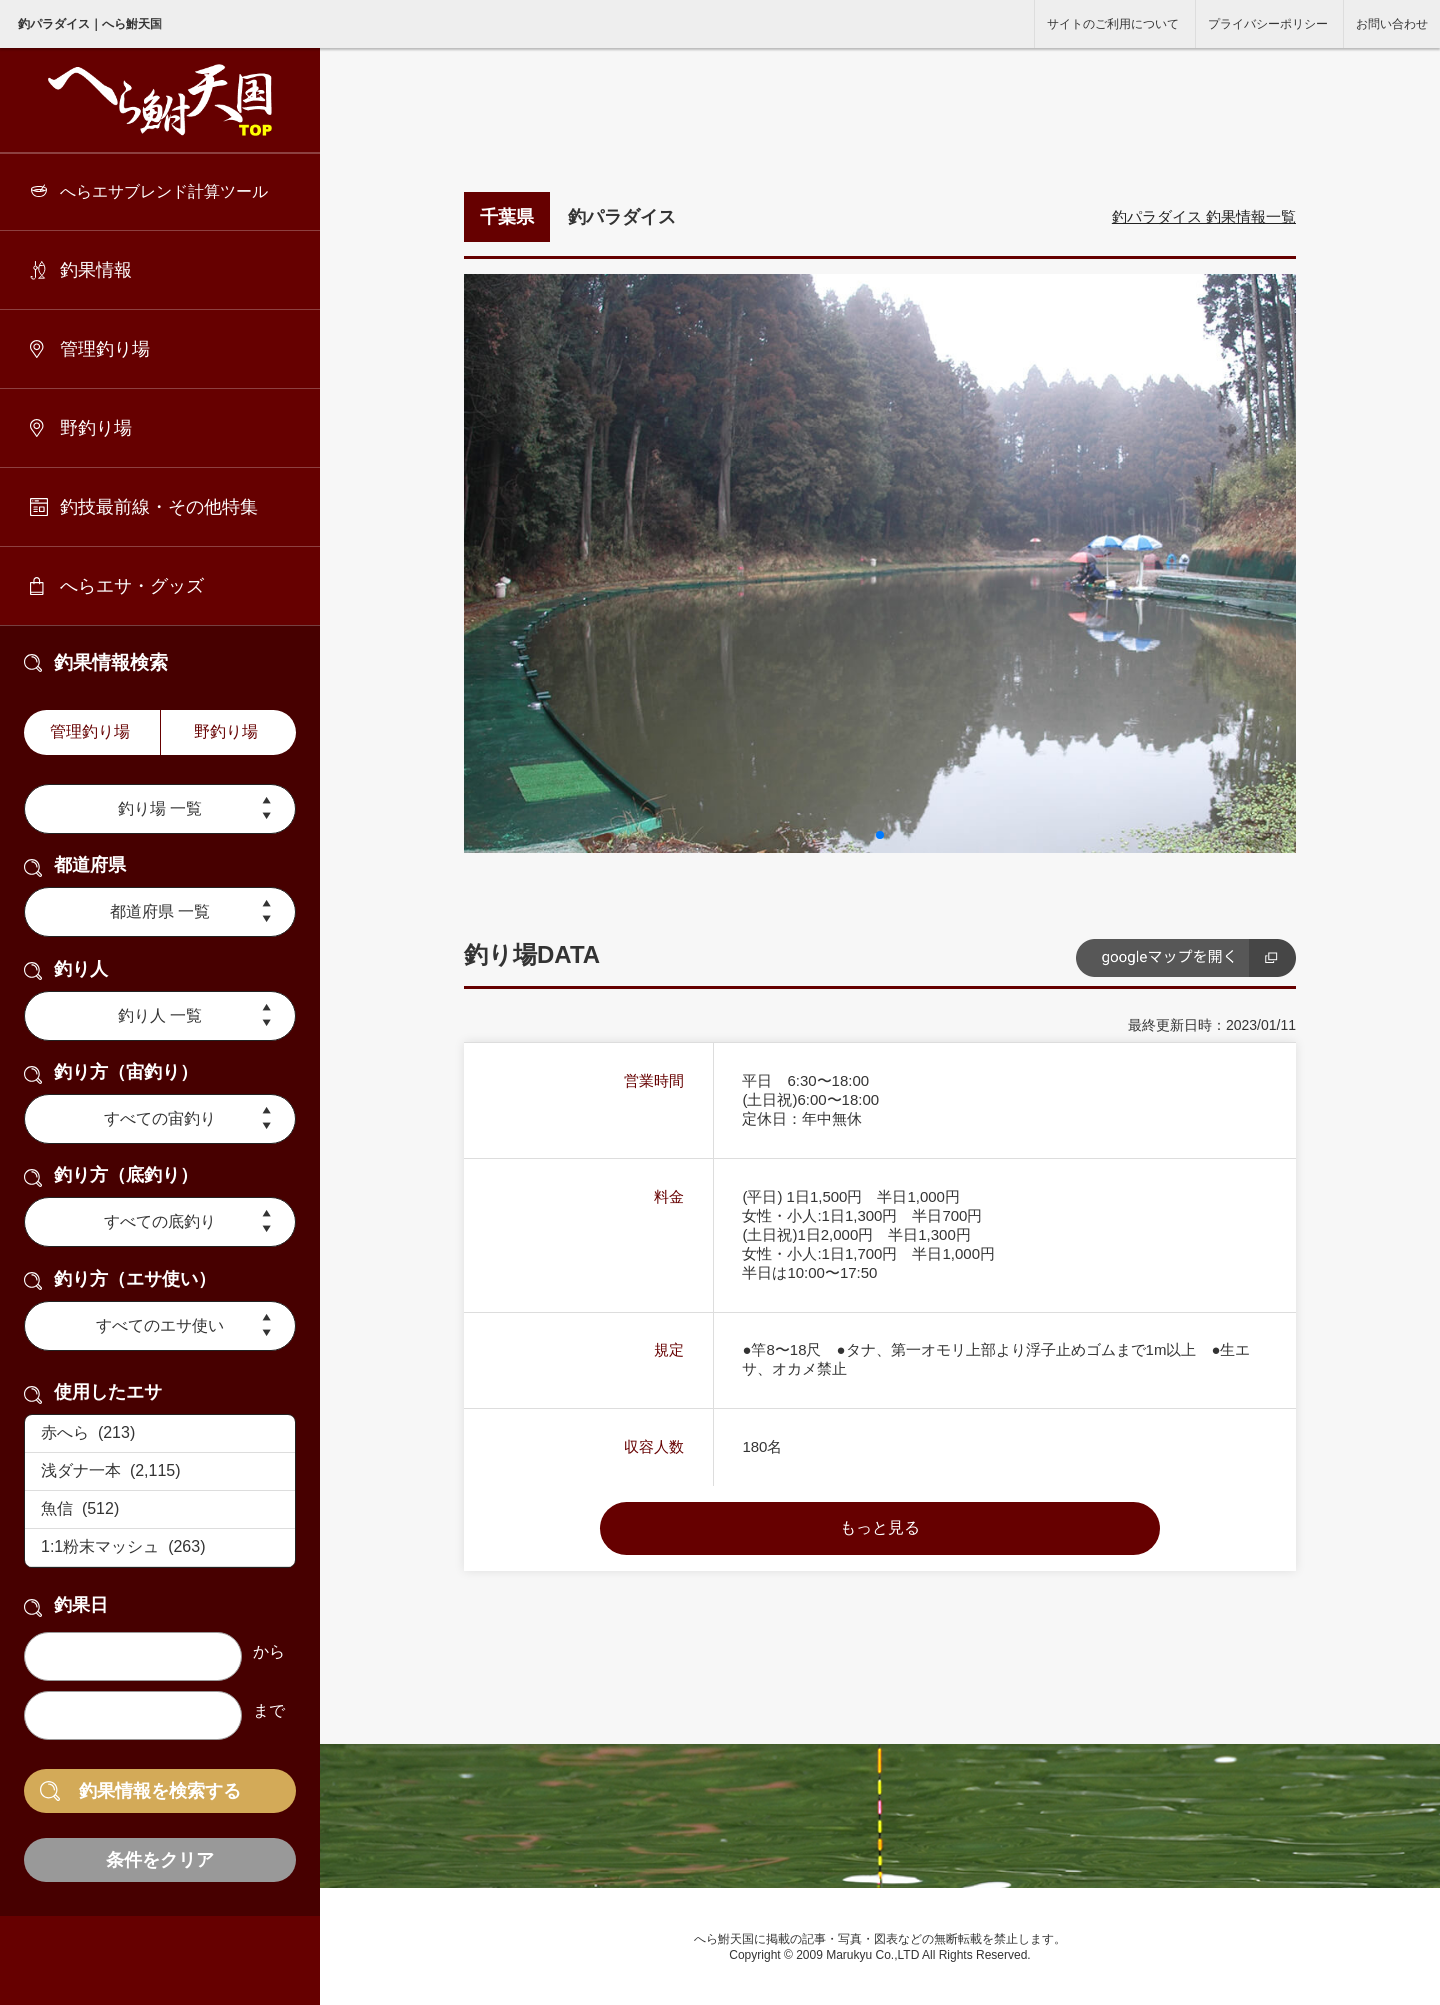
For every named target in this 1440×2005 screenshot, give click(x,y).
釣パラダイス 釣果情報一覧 (1204, 216)
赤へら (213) (160, 1434)
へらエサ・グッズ (132, 586)
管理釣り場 (105, 349)
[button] (880, 835)
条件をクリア (160, 1860)
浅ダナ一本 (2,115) (160, 1472)
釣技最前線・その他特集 (159, 507)
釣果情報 (96, 270)
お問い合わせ (1392, 24)
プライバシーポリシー (1268, 24)
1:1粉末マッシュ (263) (160, 1548)
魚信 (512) (160, 1510)
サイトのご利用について (1113, 24)
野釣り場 (96, 428)
